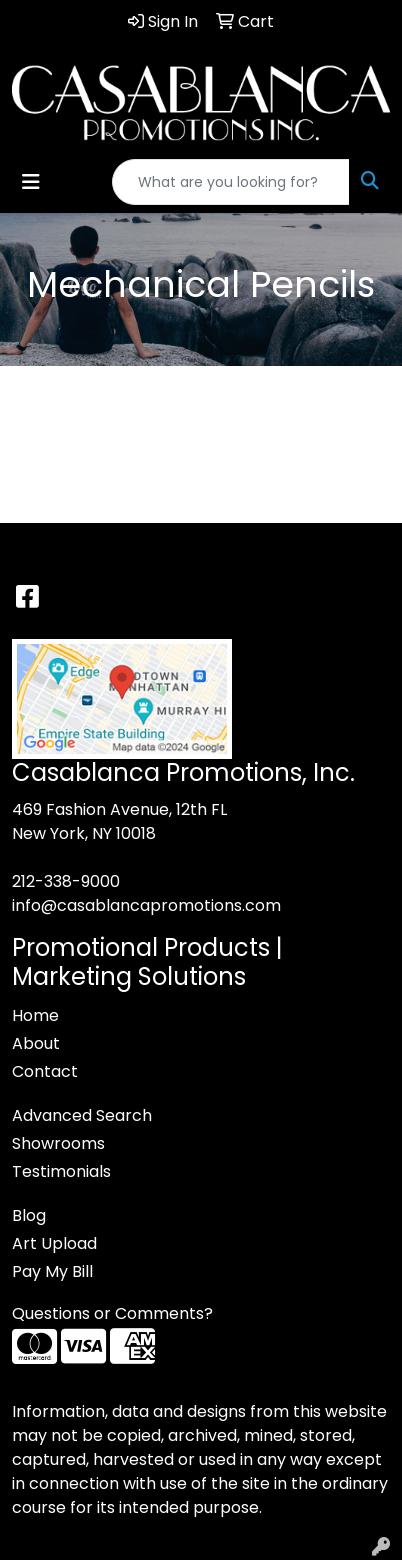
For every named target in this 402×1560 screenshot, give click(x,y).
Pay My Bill (52, 1271)
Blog (29, 1215)
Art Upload (54, 1243)
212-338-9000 (66, 881)
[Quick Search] (231, 182)
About (36, 1043)
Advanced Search (82, 1115)
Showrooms (58, 1143)
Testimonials (61, 1171)
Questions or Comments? (112, 1313)
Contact (45, 1071)
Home (35, 1015)
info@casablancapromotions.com (146, 905)
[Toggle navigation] (31, 182)
